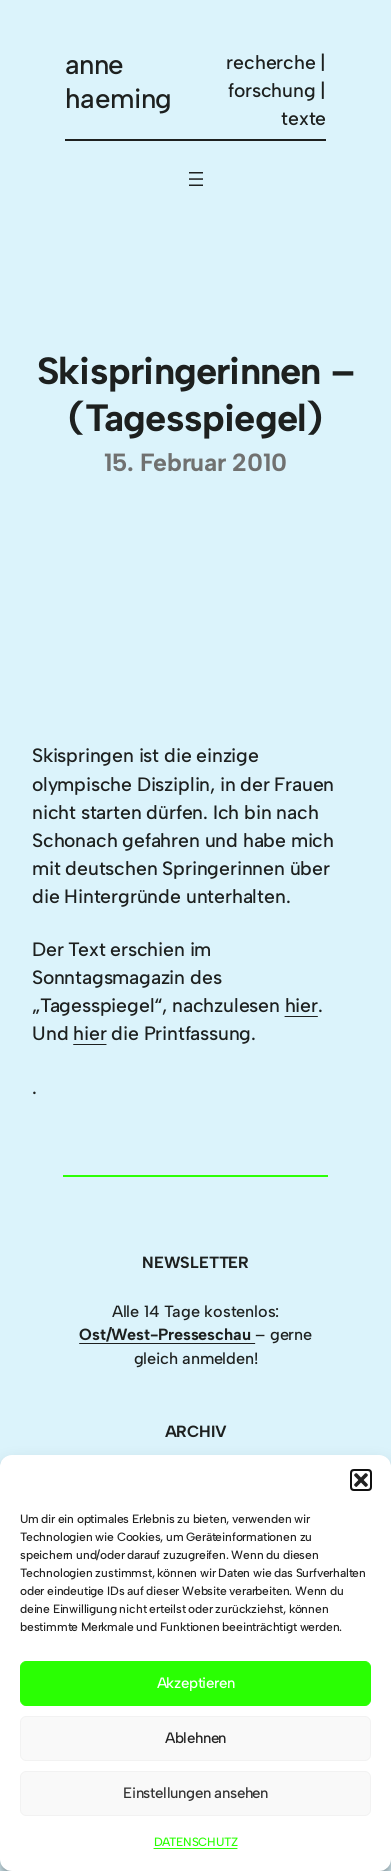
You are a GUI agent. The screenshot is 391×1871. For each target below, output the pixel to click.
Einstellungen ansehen (195, 1793)
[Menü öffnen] (196, 179)
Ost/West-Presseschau (167, 1334)
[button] (361, 1480)
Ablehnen (195, 1738)
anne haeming (118, 81)
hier (301, 1005)
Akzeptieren (196, 1683)
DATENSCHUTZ (196, 1842)
